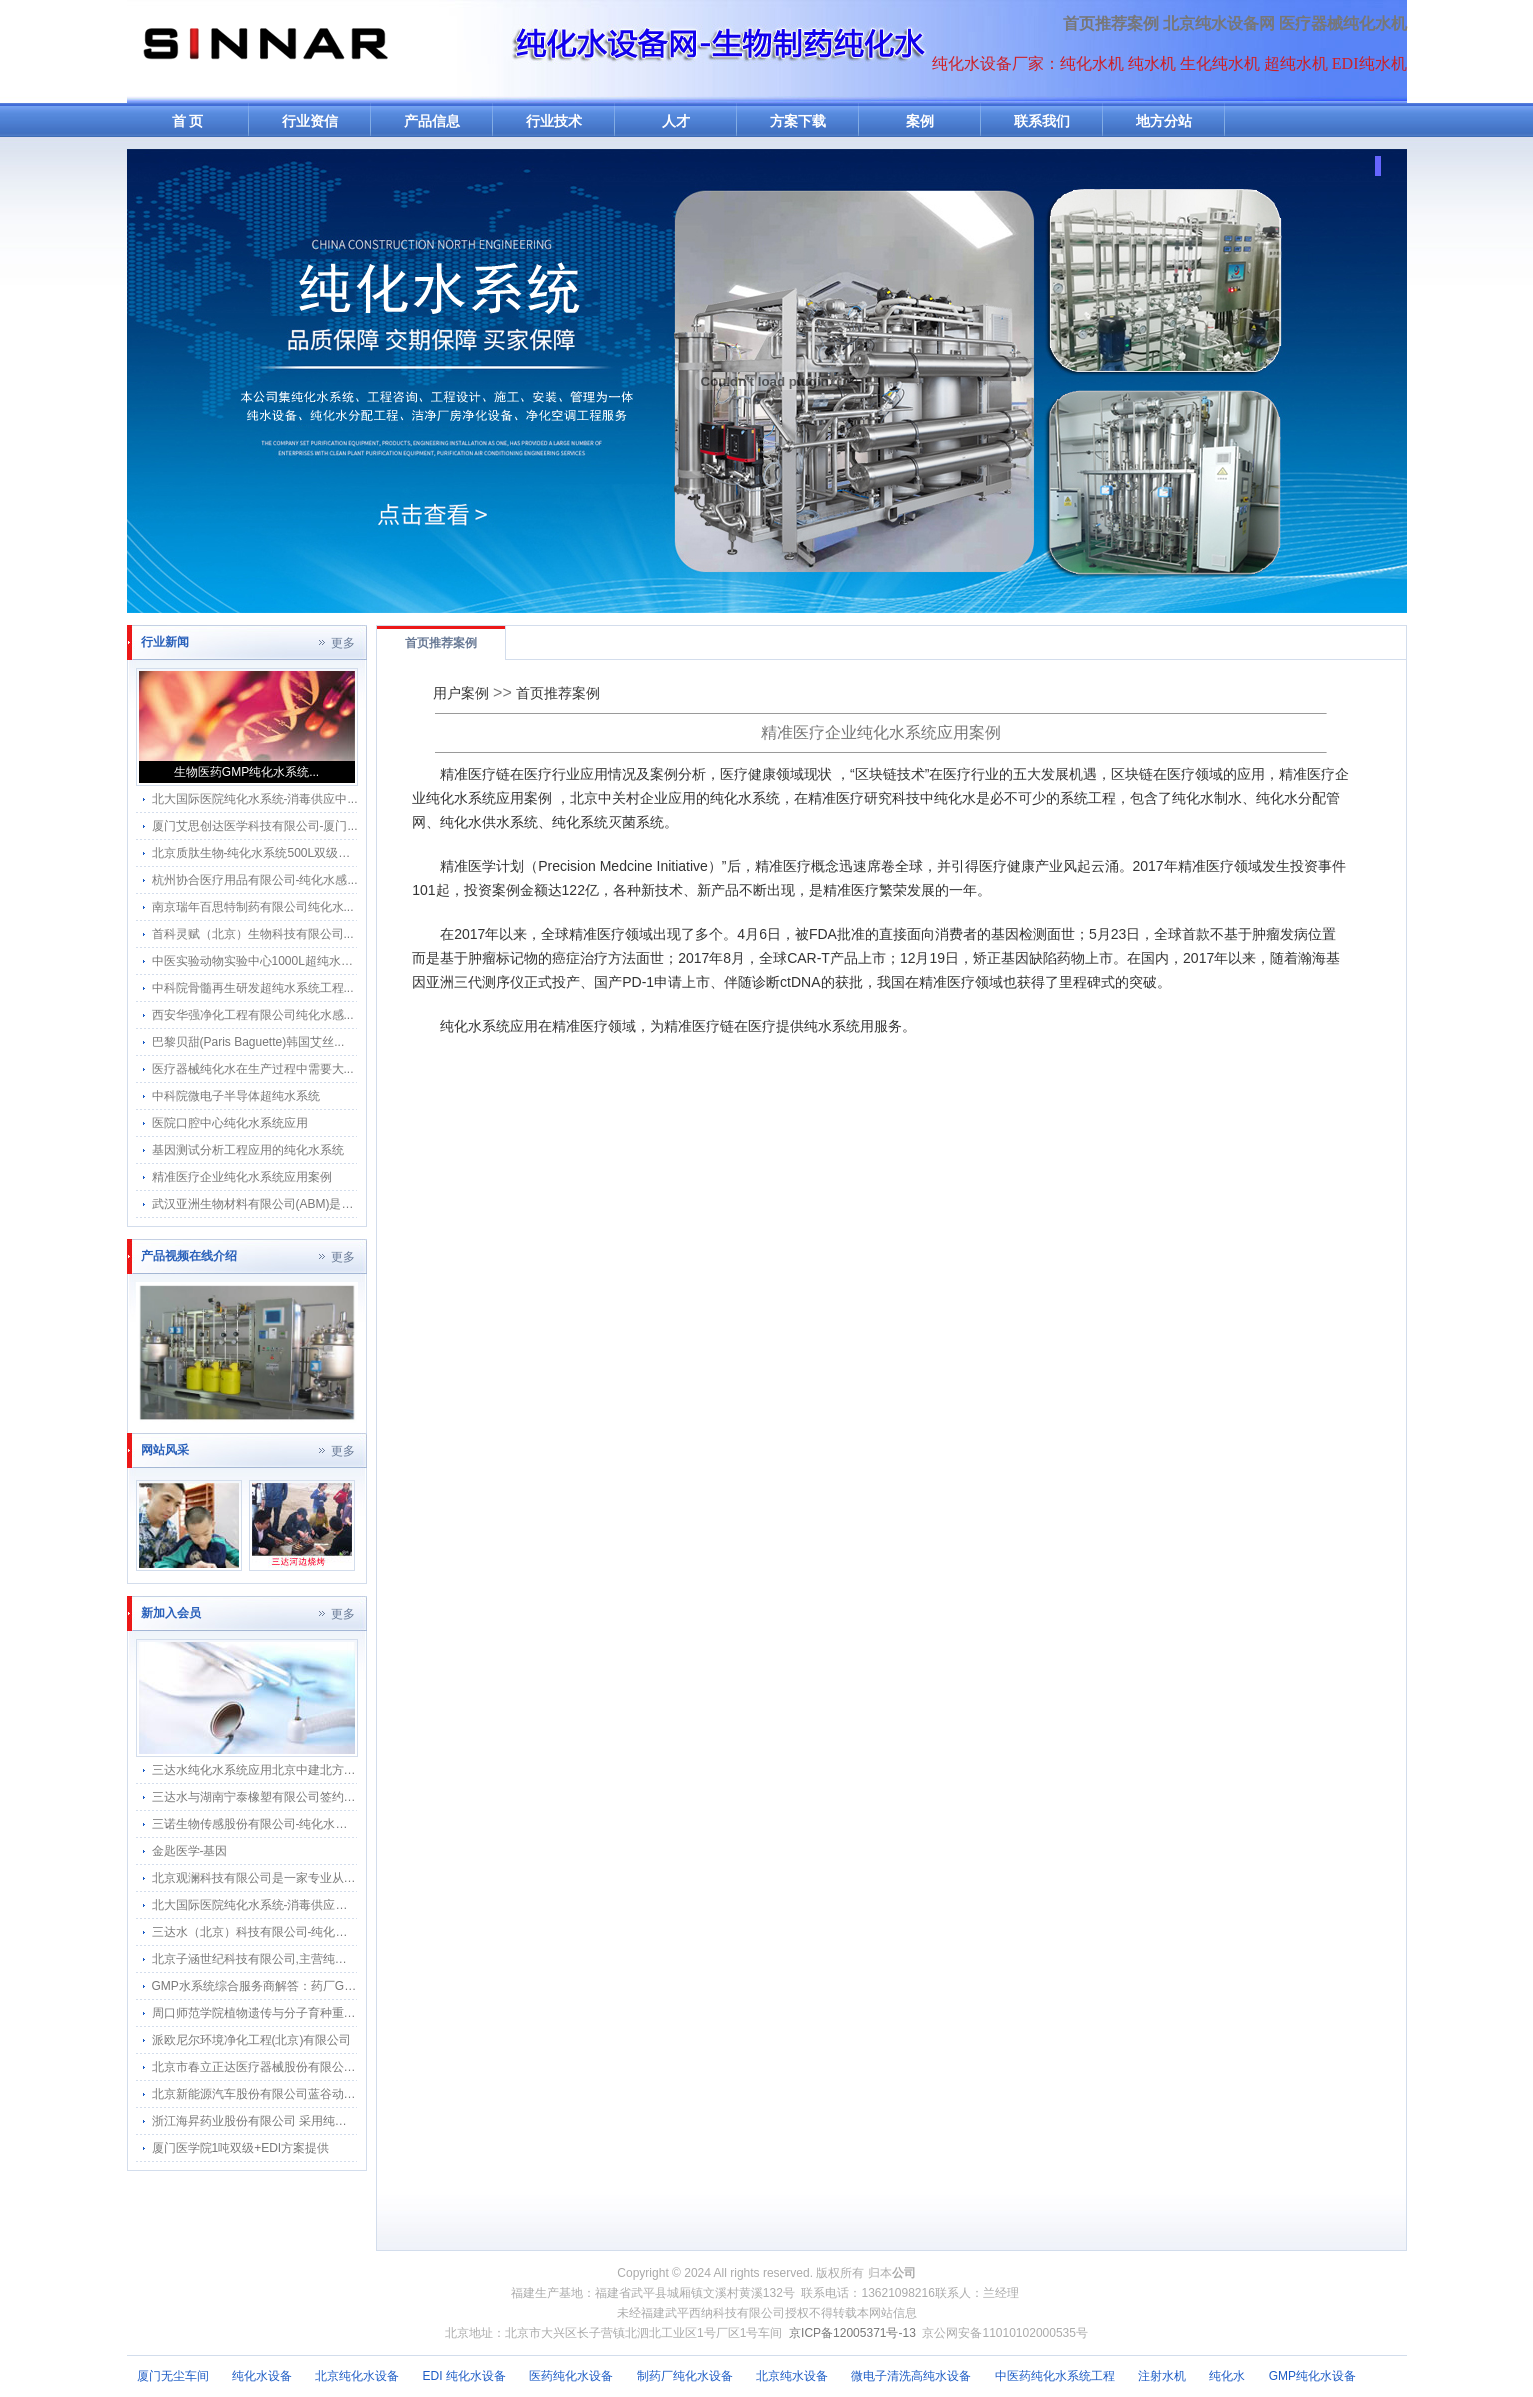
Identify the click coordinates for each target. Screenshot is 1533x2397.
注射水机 (1162, 2376)
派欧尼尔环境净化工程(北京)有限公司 (252, 2040)
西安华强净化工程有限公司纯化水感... (253, 1015)
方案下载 (798, 121)
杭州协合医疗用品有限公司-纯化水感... (255, 880)
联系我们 (1042, 121)
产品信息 (432, 121)
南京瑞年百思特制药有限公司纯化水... (253, 907)
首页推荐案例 (1111, 23)
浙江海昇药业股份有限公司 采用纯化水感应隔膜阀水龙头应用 (315, 2121)
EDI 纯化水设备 (464, 2376)
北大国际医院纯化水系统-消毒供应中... (255, 799)
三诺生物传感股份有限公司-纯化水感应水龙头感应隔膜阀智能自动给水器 (346, 1824)
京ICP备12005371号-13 (852, 2333)
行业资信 (310, 121)
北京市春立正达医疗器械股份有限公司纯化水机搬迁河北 (302, 2067)
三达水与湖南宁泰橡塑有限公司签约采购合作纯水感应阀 (302, 1797)
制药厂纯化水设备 (685, 2376)
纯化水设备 (262, 2376)
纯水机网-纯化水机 (264, 52)
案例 (920, 121)
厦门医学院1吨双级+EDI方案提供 (241, 2148)
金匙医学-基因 (190, 1851)
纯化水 (1227, 2376)
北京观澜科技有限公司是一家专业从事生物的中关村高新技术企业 (326, 1878)
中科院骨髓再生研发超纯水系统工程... (253, 988)
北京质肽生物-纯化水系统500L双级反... (256, 853)
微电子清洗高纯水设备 (911, 2376)
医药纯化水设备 (571, 2376)
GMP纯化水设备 (1312, 2376)
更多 (343, 643)
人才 (676, 121)
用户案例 (461, 693)
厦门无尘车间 (173, 2376)
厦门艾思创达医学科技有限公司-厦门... (255, 826)
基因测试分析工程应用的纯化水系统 (248, 1150)
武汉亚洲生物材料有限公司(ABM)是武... (258, 1204)
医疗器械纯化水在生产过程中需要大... (253, 1069)
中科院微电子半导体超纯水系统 (236, 1096)
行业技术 (554, 121)
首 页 (188, 121)
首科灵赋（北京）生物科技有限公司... (253, 934)
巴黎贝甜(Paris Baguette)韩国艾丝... (248, 1042)
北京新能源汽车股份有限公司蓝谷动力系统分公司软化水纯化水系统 (332, 2094)
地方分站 (1164, 121)
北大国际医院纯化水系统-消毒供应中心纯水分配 (280, 1905)
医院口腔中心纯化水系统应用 (230, 1123)
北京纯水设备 (792, 2376)
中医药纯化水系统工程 (1055, 2376)
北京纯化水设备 (357, 2376)
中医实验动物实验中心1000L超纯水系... (257, 961)
